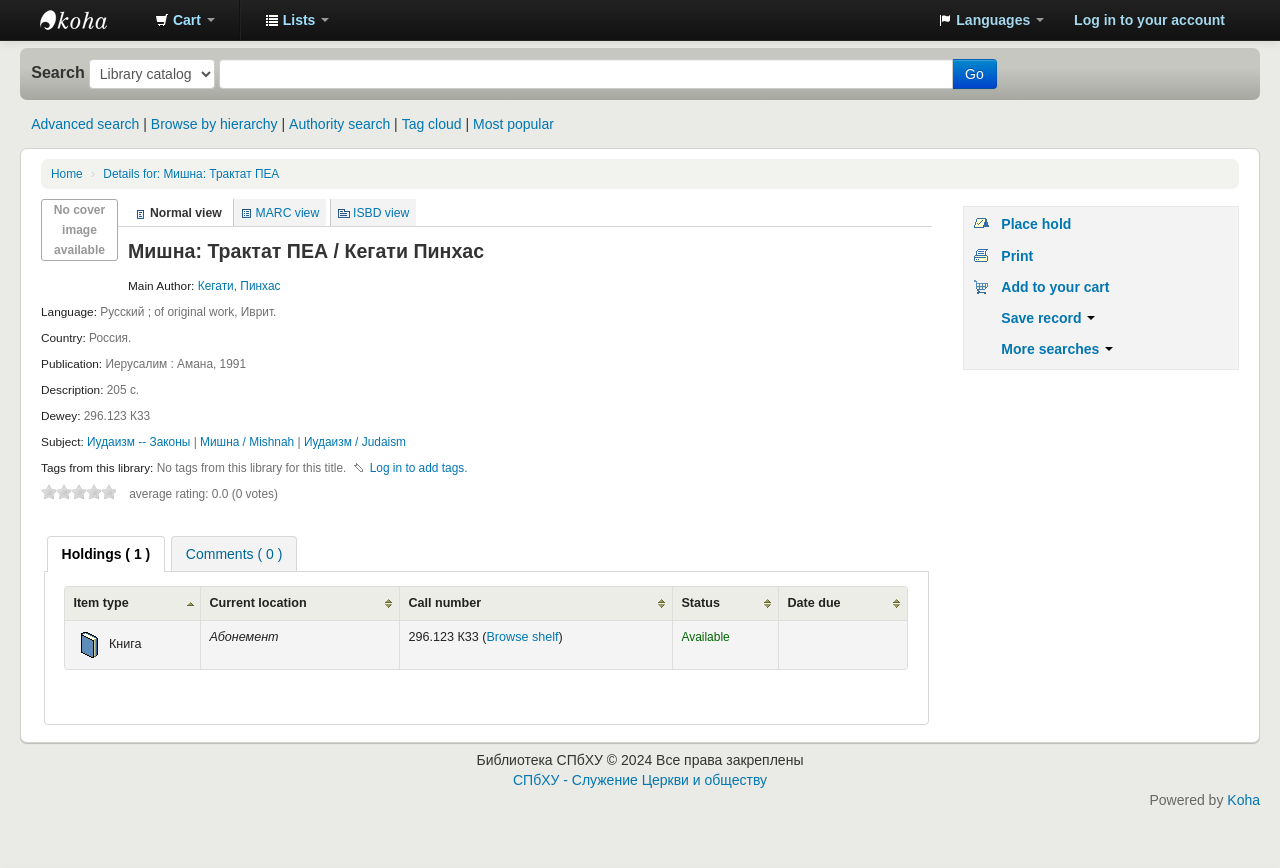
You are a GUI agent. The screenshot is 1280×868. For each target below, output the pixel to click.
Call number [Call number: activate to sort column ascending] (444, 603)
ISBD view (381, 213)
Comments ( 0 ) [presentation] (234, 554)
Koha (1243, 800)
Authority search (339, 124)
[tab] (106, 554)
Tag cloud (432, 124)
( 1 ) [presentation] (106, 554)
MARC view (288, 213)
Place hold (1036, 224)
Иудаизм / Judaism (355, 442)
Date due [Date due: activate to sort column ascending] (813, 603)
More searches (1057, 349)
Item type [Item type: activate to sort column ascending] (100, 603)
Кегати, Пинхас (239, 286)
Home (67, 174)
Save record (1048, 318)
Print (1017, 256)
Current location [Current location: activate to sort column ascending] (257, 603)
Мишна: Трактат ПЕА (191, 174)
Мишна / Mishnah (248, 442)
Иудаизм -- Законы (140, 442)
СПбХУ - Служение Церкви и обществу (640, 780)
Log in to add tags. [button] (419, 468)
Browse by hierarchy (214, 124)
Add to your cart (1055, 287)
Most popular (513, 124)
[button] (185, 20)
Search (58, 72)
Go (974, 74)
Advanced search (85, 124)
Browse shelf (522, 637)
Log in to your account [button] (1149, 20)
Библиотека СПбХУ (90, 20)
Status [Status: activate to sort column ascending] (700, 603)
